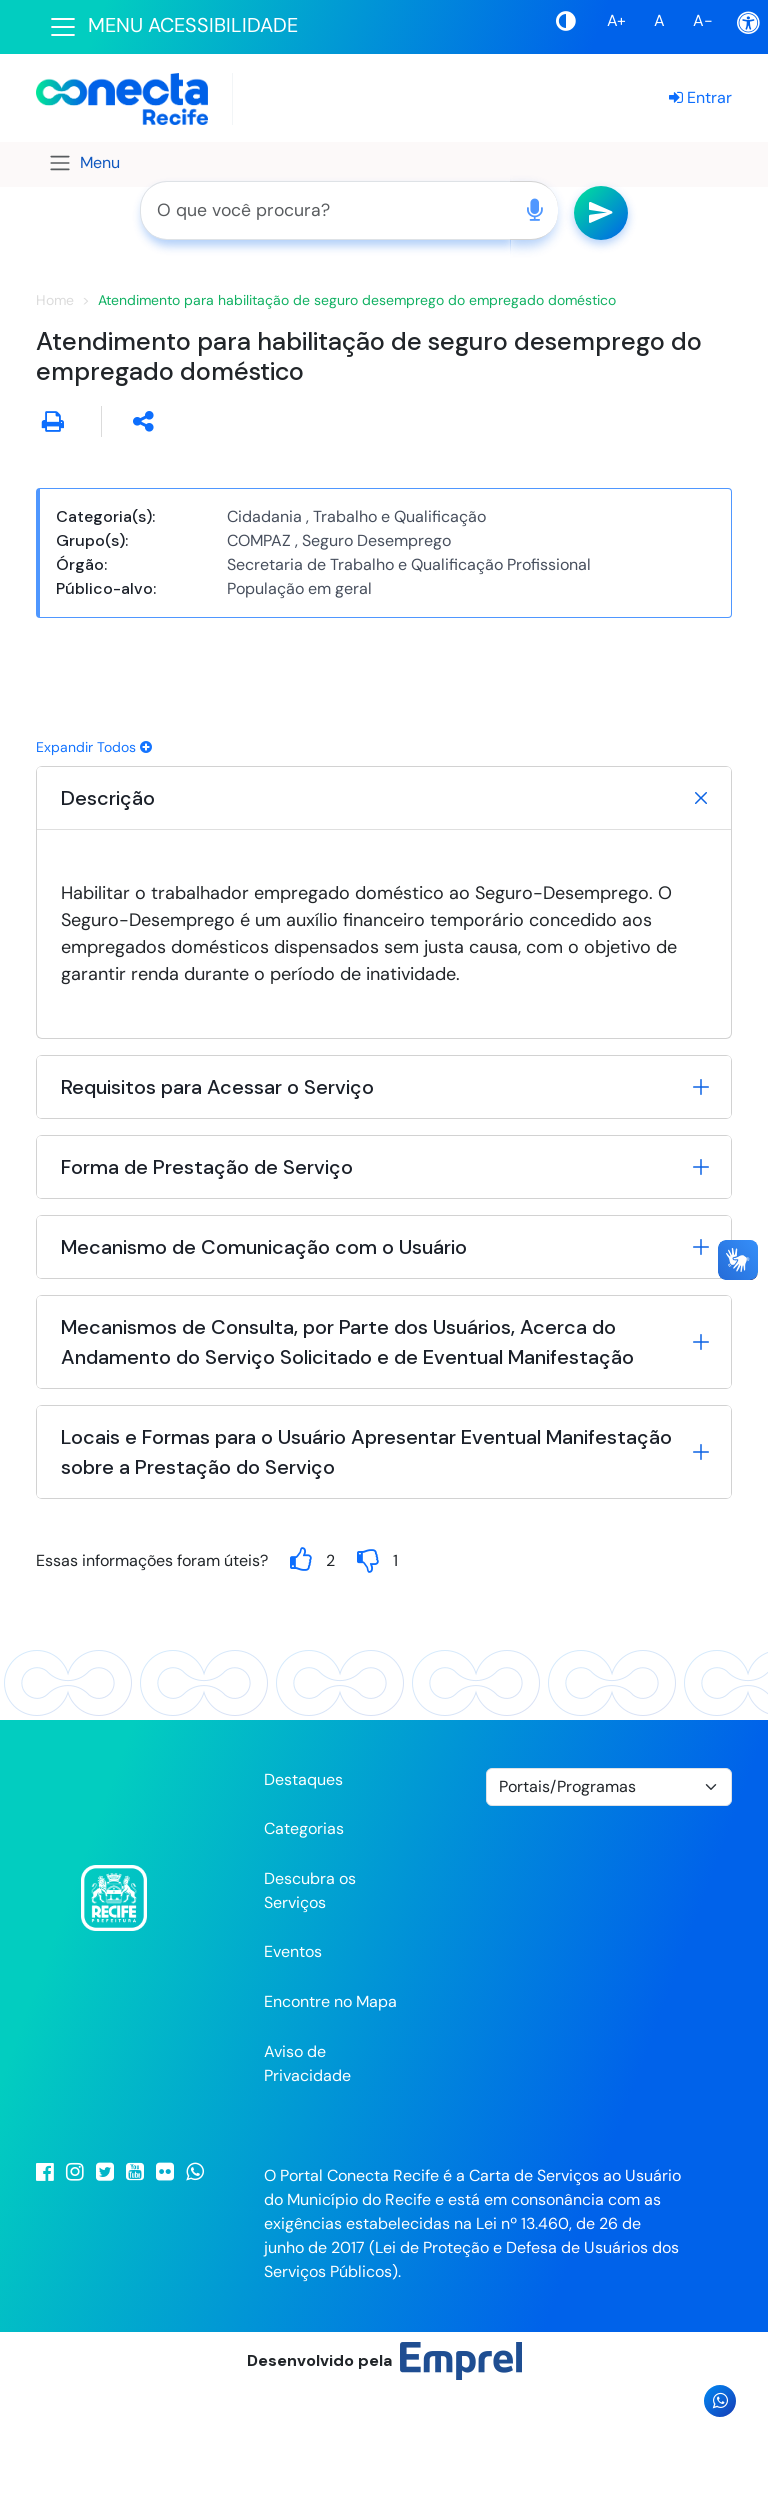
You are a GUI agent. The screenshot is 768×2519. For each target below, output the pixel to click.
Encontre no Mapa (330, 2129)
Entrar (700, 97)
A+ (616, 20)
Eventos (293, 2079)
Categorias (304, 1956)
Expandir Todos (94, 874)
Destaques (303, 1906)
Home (55, 427)
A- (703, 20)
